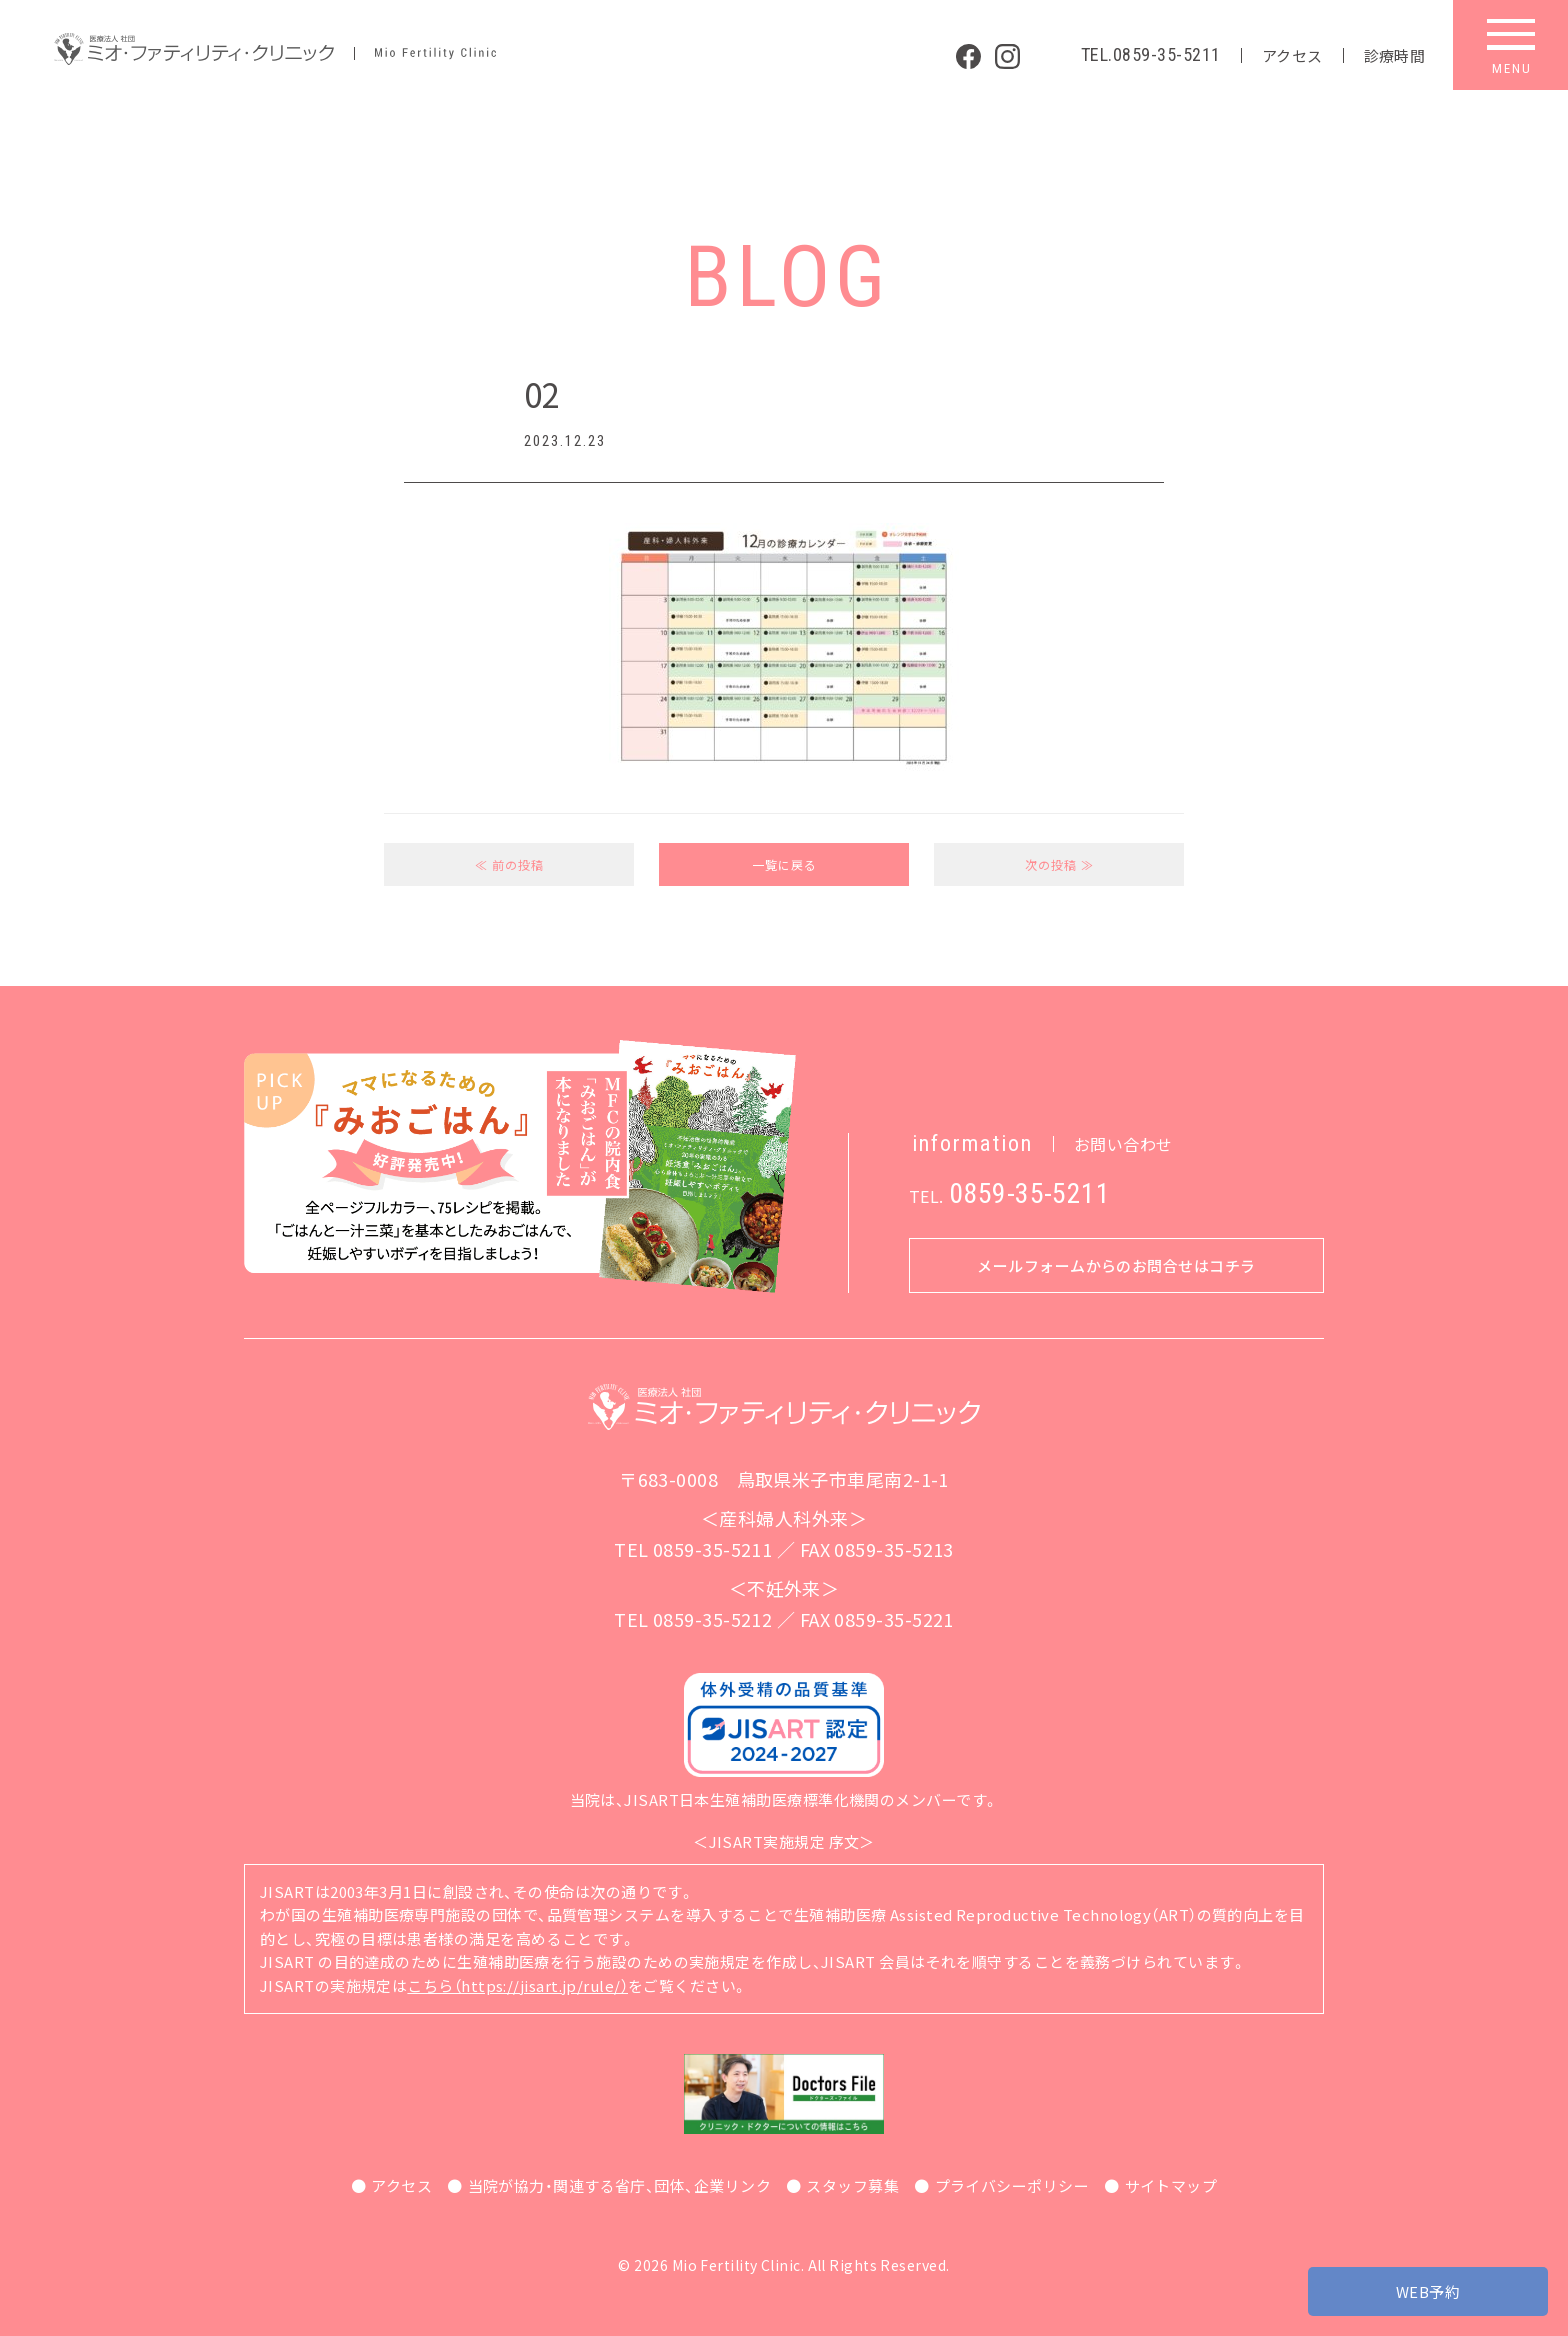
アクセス (1292, 55)
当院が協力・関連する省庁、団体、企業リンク (619, 2185)
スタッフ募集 (852, 2185)
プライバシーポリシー (1012, 2185)
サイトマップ (1171, 2185)
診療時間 (1395, 55)
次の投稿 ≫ (1059, 864)
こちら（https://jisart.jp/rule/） (517, 1985)
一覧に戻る (784, 864)
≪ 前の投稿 (509, 864)
